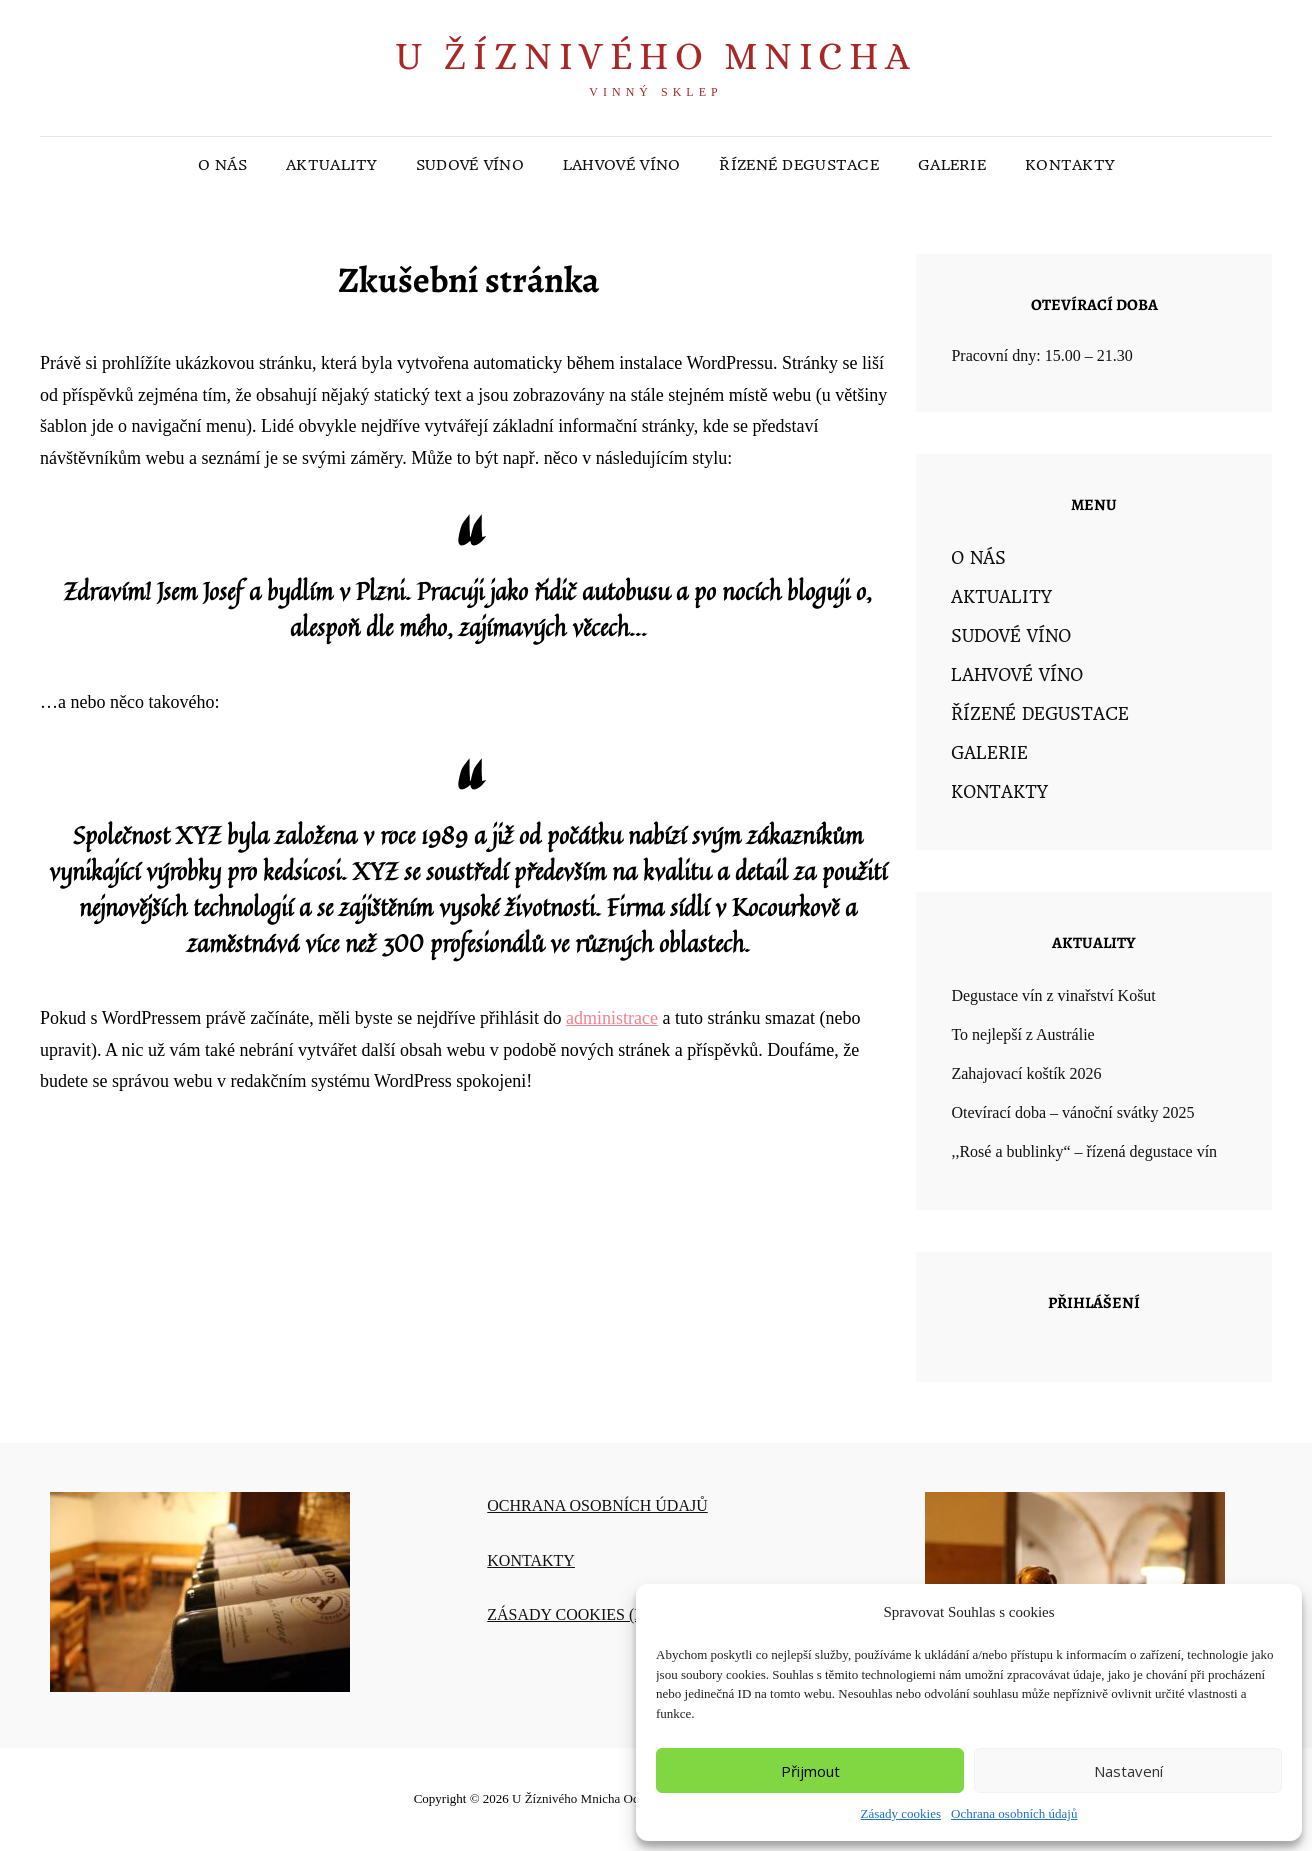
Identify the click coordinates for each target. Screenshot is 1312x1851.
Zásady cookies (901, 1813)
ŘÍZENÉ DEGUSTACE (799, 165)
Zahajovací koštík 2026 (1026, 1073)
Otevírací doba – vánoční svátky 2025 (1072, 1112)
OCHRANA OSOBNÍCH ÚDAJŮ (597, 1505)
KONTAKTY (1069, 165)
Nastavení (1128, 1771)
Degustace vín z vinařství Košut (1053, 995)
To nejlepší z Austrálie (1022, 1034)
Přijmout (810, 1771)
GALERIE (952, 165)
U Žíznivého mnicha (655, 56)
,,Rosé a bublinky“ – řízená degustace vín (1084, 1151)
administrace (612, 1018)
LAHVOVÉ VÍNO (621, 165)
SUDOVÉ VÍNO (470, 165)
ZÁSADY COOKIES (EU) (574, 1614)
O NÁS (222, 165)
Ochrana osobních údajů (1014, 1813)
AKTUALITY (331, 165)
